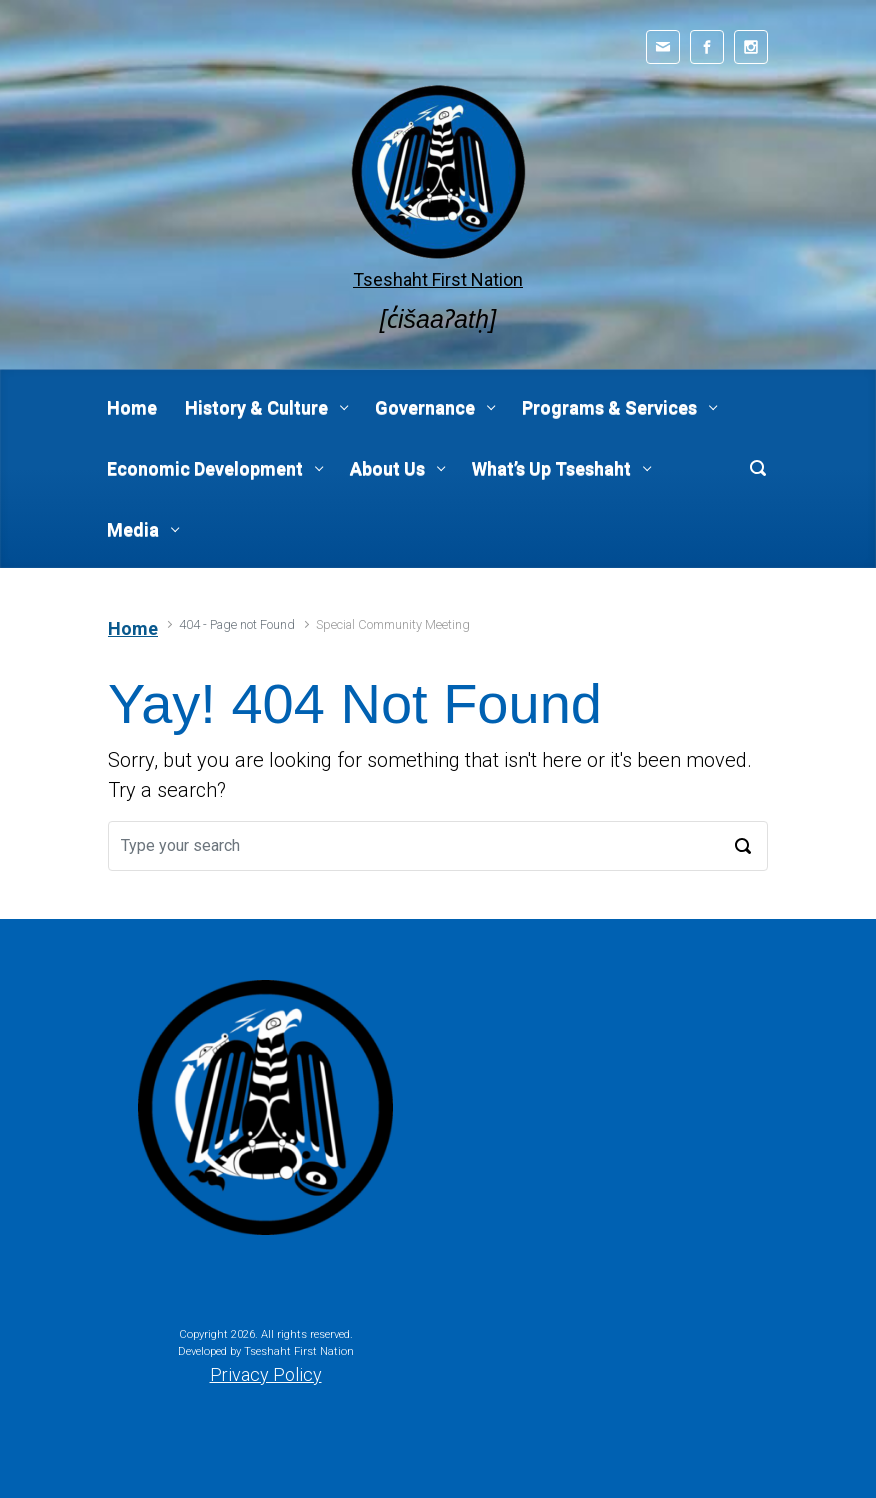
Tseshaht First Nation (438, 279)
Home (133, 628)
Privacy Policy (266, 1374)
